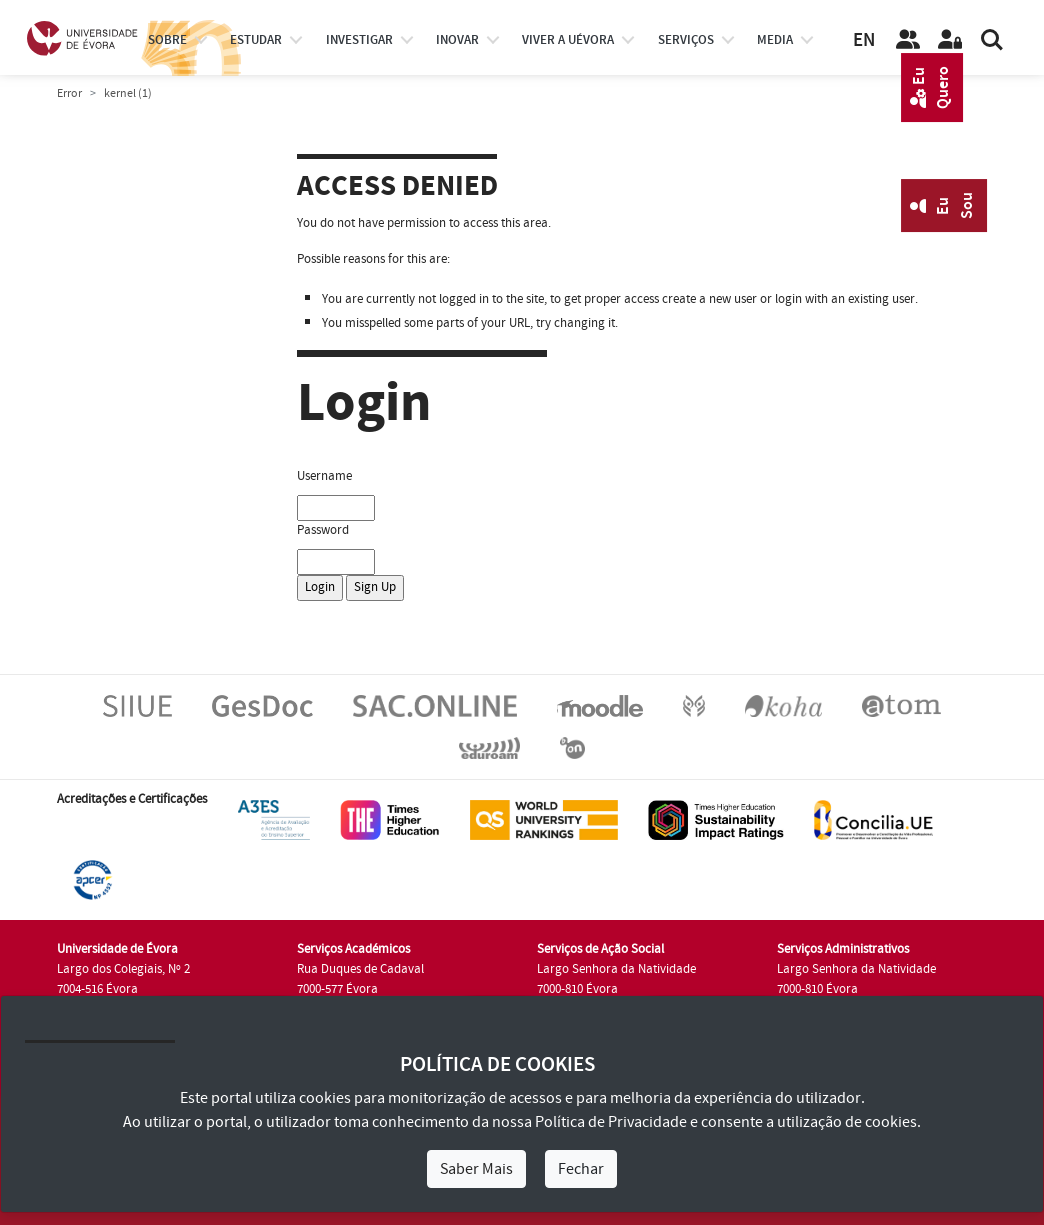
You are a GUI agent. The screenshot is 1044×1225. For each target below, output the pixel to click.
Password (323, 530)
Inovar (457, 40)
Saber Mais (476, 1169)
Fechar (581, 1169)
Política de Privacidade (611, 1122)
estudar (256, 40)
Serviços (686, 40)
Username (324, 476)
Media (775, 40)
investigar (359, 40)
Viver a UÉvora (568, 40)
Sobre (167, 40)
